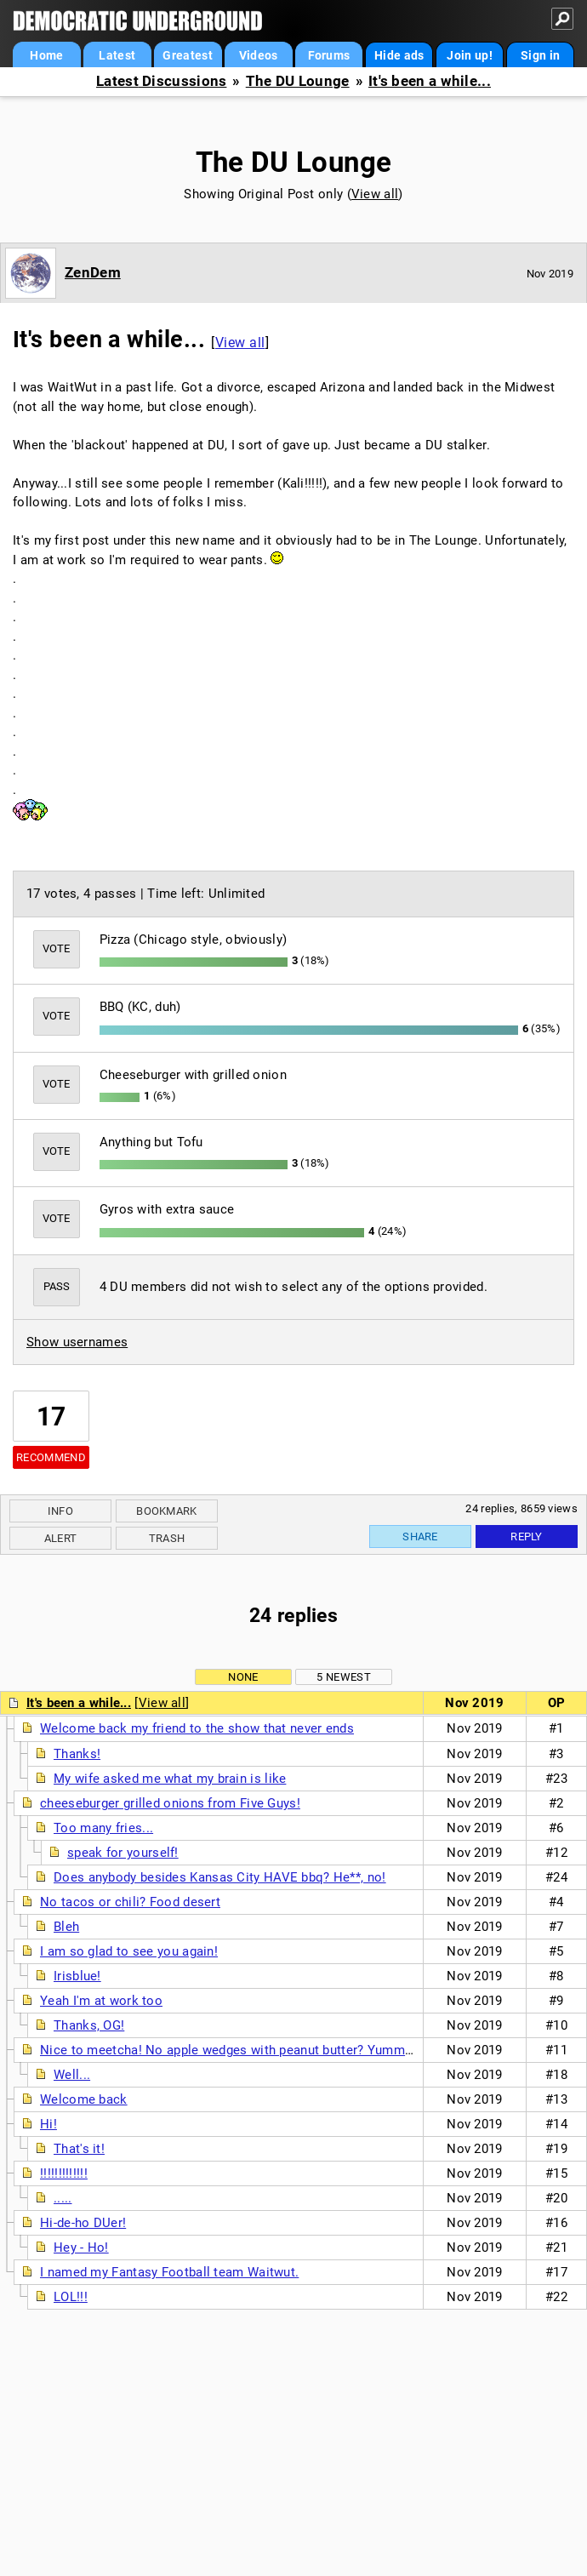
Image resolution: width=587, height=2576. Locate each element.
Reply (526, 1536)
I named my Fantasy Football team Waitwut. (169, 2272)
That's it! (79, 2148)
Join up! (469, 55)
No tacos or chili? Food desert (130, 1902)
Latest (117, 55)
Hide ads (399, 55)
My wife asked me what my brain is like (170, 1778)
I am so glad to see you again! (129, 1951)
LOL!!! (71, 2297)
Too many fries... (103, 1828)
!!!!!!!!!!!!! (64, 2173)
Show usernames (77, 1342)
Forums (329, 55)
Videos (258, 55)
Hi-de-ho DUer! (83, 2222)
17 (51, 1416)
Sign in (540, 55)
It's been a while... (429, 81)
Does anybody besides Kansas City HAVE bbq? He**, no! (220, 1877)
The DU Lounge (298, 81)
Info (60, 1511)
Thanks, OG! (89, 2025)
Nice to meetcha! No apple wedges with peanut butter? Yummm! (230, 2050)
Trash (167, 1538)
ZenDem (93, 272)
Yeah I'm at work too (101, 2000)
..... (63, 2198)
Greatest (187, 55)
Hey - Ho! (81, 2247)
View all (374, 194)
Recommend (51, 1457)
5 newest (343, 1677)
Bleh (66, 1926)
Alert (60, 1538)
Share (420, 1536)
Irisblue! (77, 1976)
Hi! (48, 2124)
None (243, 1677)
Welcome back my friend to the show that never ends (197, 1728)
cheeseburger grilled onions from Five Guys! (170, 1803)
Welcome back (84, 2099)
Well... (72, 2074)
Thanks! (77, 1754)
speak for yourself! (123, 1852)
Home (46, 55)
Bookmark (166, 1511)
